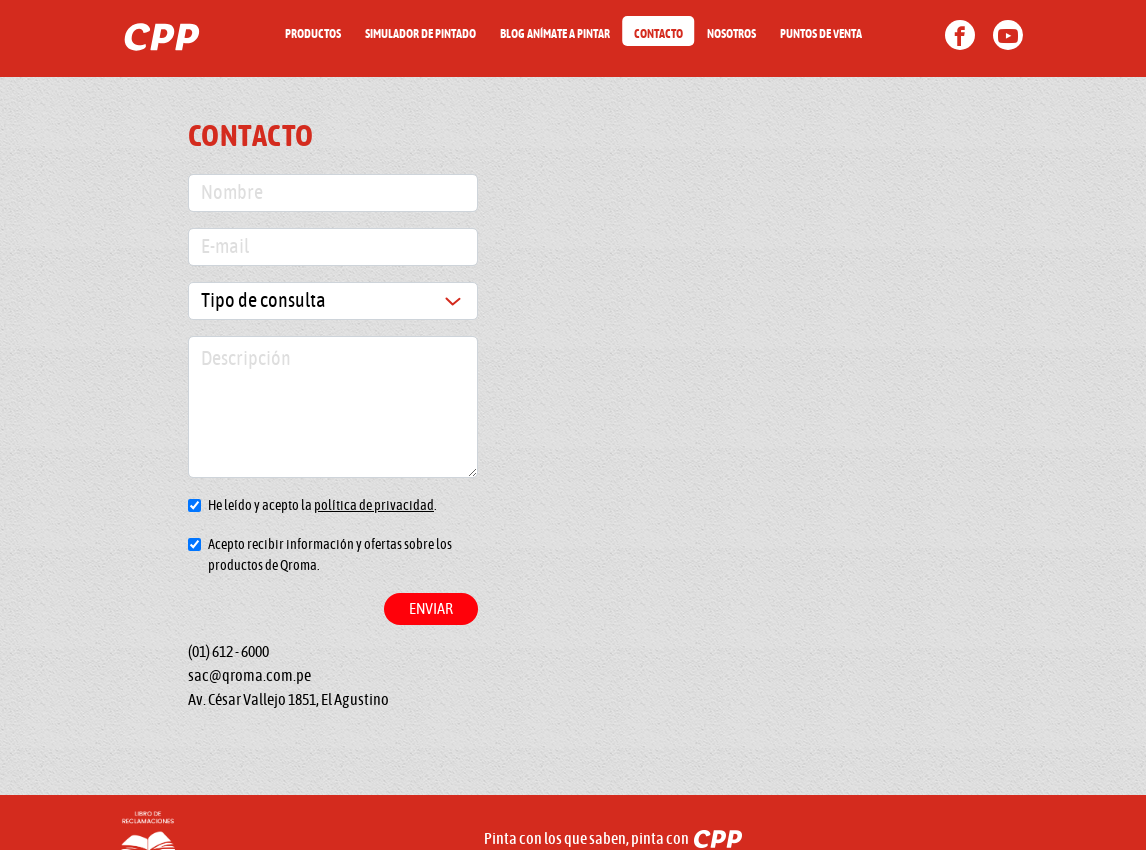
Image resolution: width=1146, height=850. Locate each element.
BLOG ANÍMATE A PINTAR (555, 34)
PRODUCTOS (313, 34)
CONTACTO (658, 34)
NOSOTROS (731, 34)
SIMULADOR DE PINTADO (420, 34)
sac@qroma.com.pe (249, 676)
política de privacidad (374, 506)
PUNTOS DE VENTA (821, 34)
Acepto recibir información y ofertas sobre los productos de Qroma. (330, 555)
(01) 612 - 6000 (228, 652)
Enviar (431, 609)
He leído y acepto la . (322, 506)
